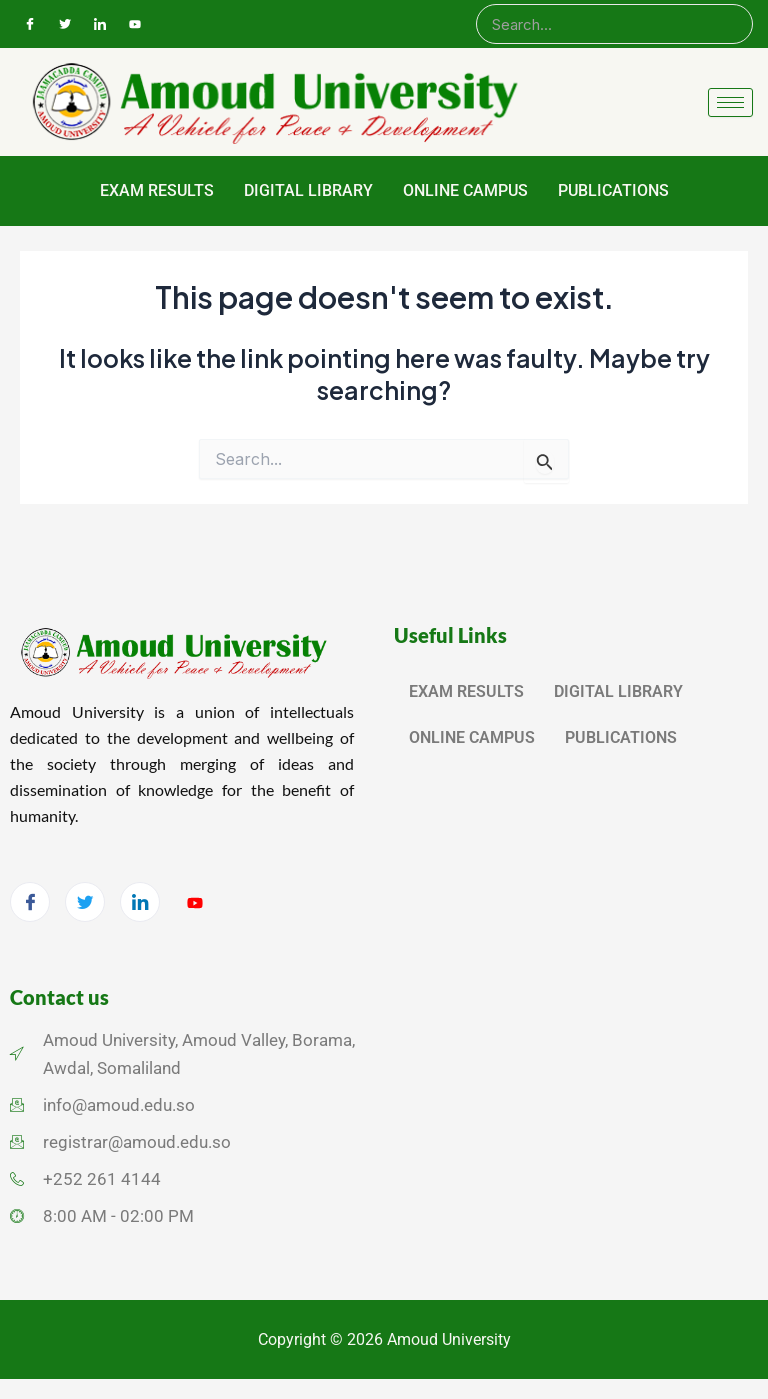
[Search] (614, 24)
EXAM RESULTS (157, 190)
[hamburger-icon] (730, 102)
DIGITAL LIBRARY (308, 190)
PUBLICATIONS (613, 190)
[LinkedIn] (100, 24)
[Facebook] (30, 24)
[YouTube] (135, 24)
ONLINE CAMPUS (465, 190)
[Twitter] (65, 24)
